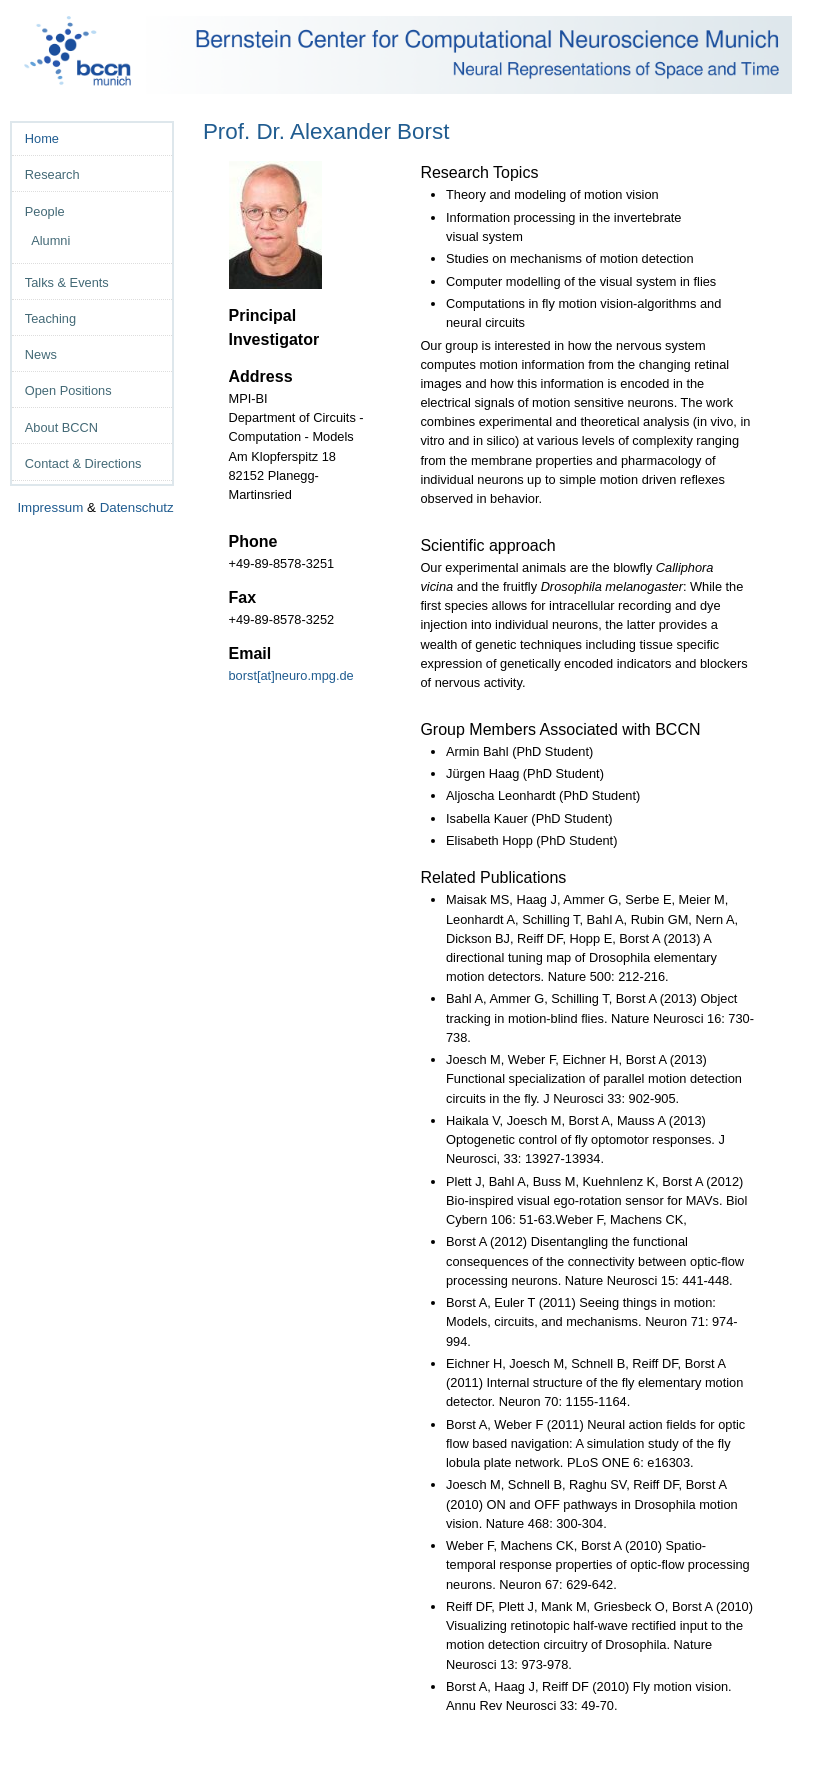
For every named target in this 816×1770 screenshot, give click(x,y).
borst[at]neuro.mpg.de (293, 675)
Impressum (50, 507)
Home (42, 138)
